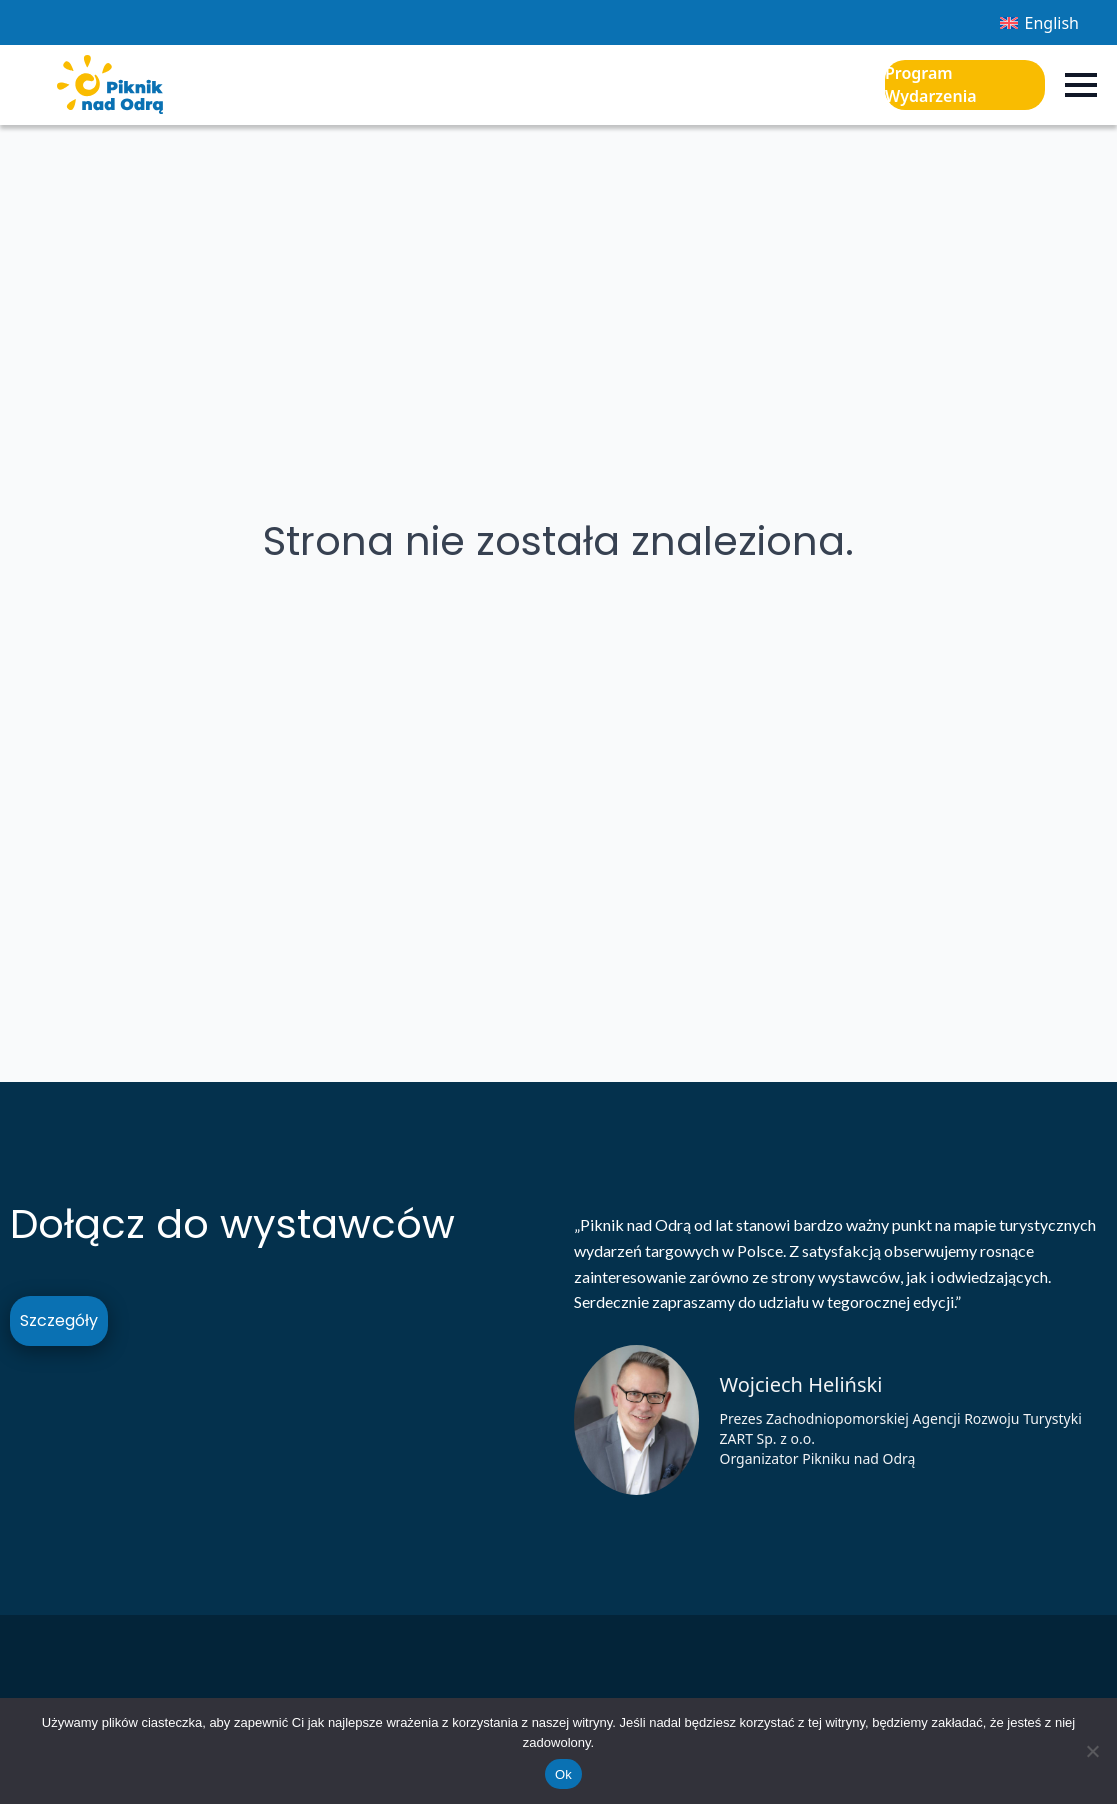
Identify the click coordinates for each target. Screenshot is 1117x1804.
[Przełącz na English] (1039, 22)
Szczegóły (59, 1320)
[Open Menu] (1081, 85)
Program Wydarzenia (931, 84)
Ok (563, 1774)
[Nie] (1092, 1751)
